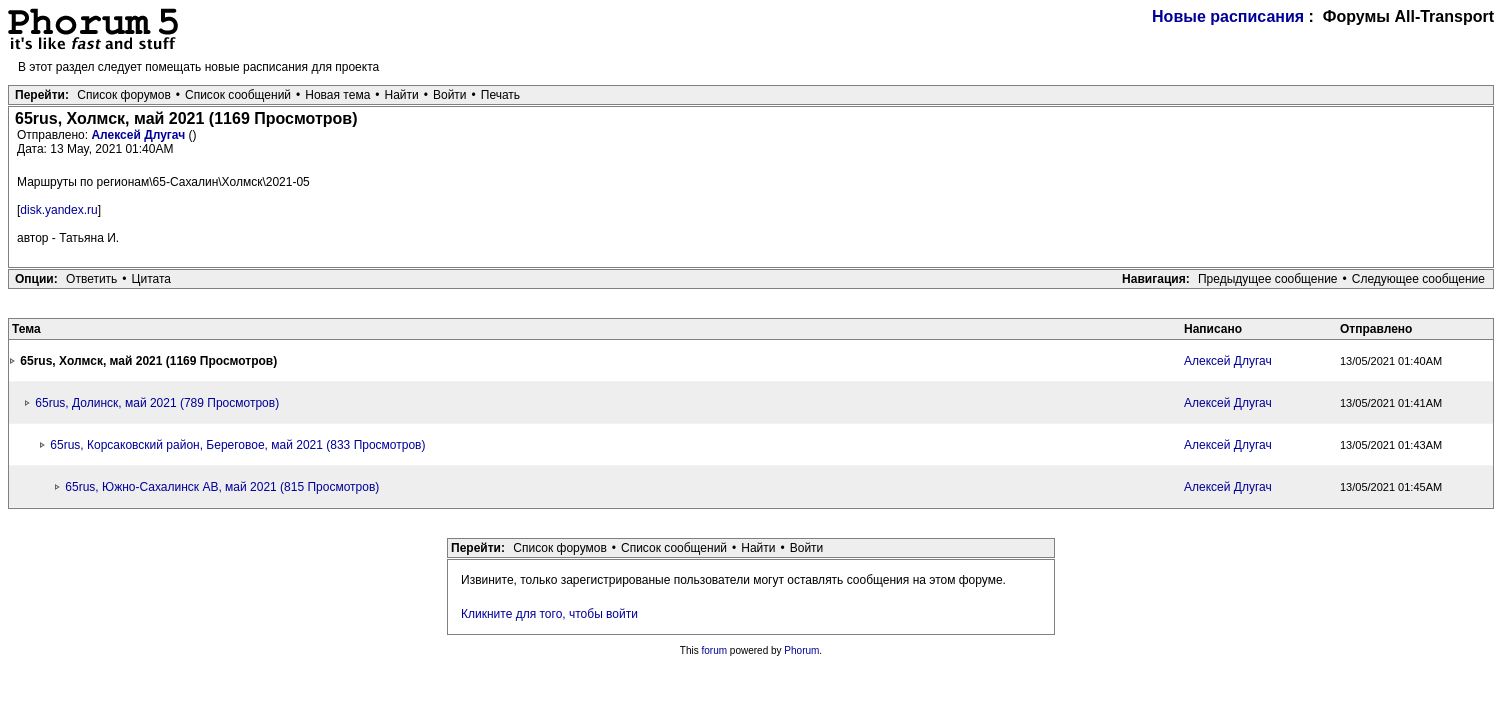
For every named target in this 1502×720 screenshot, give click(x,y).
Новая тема (337, 95)
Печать (500, 95)
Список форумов (124, 95)
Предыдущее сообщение (1268, 279)
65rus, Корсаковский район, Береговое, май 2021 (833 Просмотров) (237, 445)
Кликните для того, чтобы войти (549, 614)
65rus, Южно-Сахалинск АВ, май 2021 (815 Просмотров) (222, 487)
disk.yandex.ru (58, 210)
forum (715, 650)
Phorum (801, 650)
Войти (450, 95)
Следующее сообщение (1418, 279)
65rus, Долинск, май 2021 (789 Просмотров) (157, 403)
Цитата (151, 279)
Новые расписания (1228, 16)
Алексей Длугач (139, 135)
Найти (402, 95)
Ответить (91, 279)
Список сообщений (238, 95)
